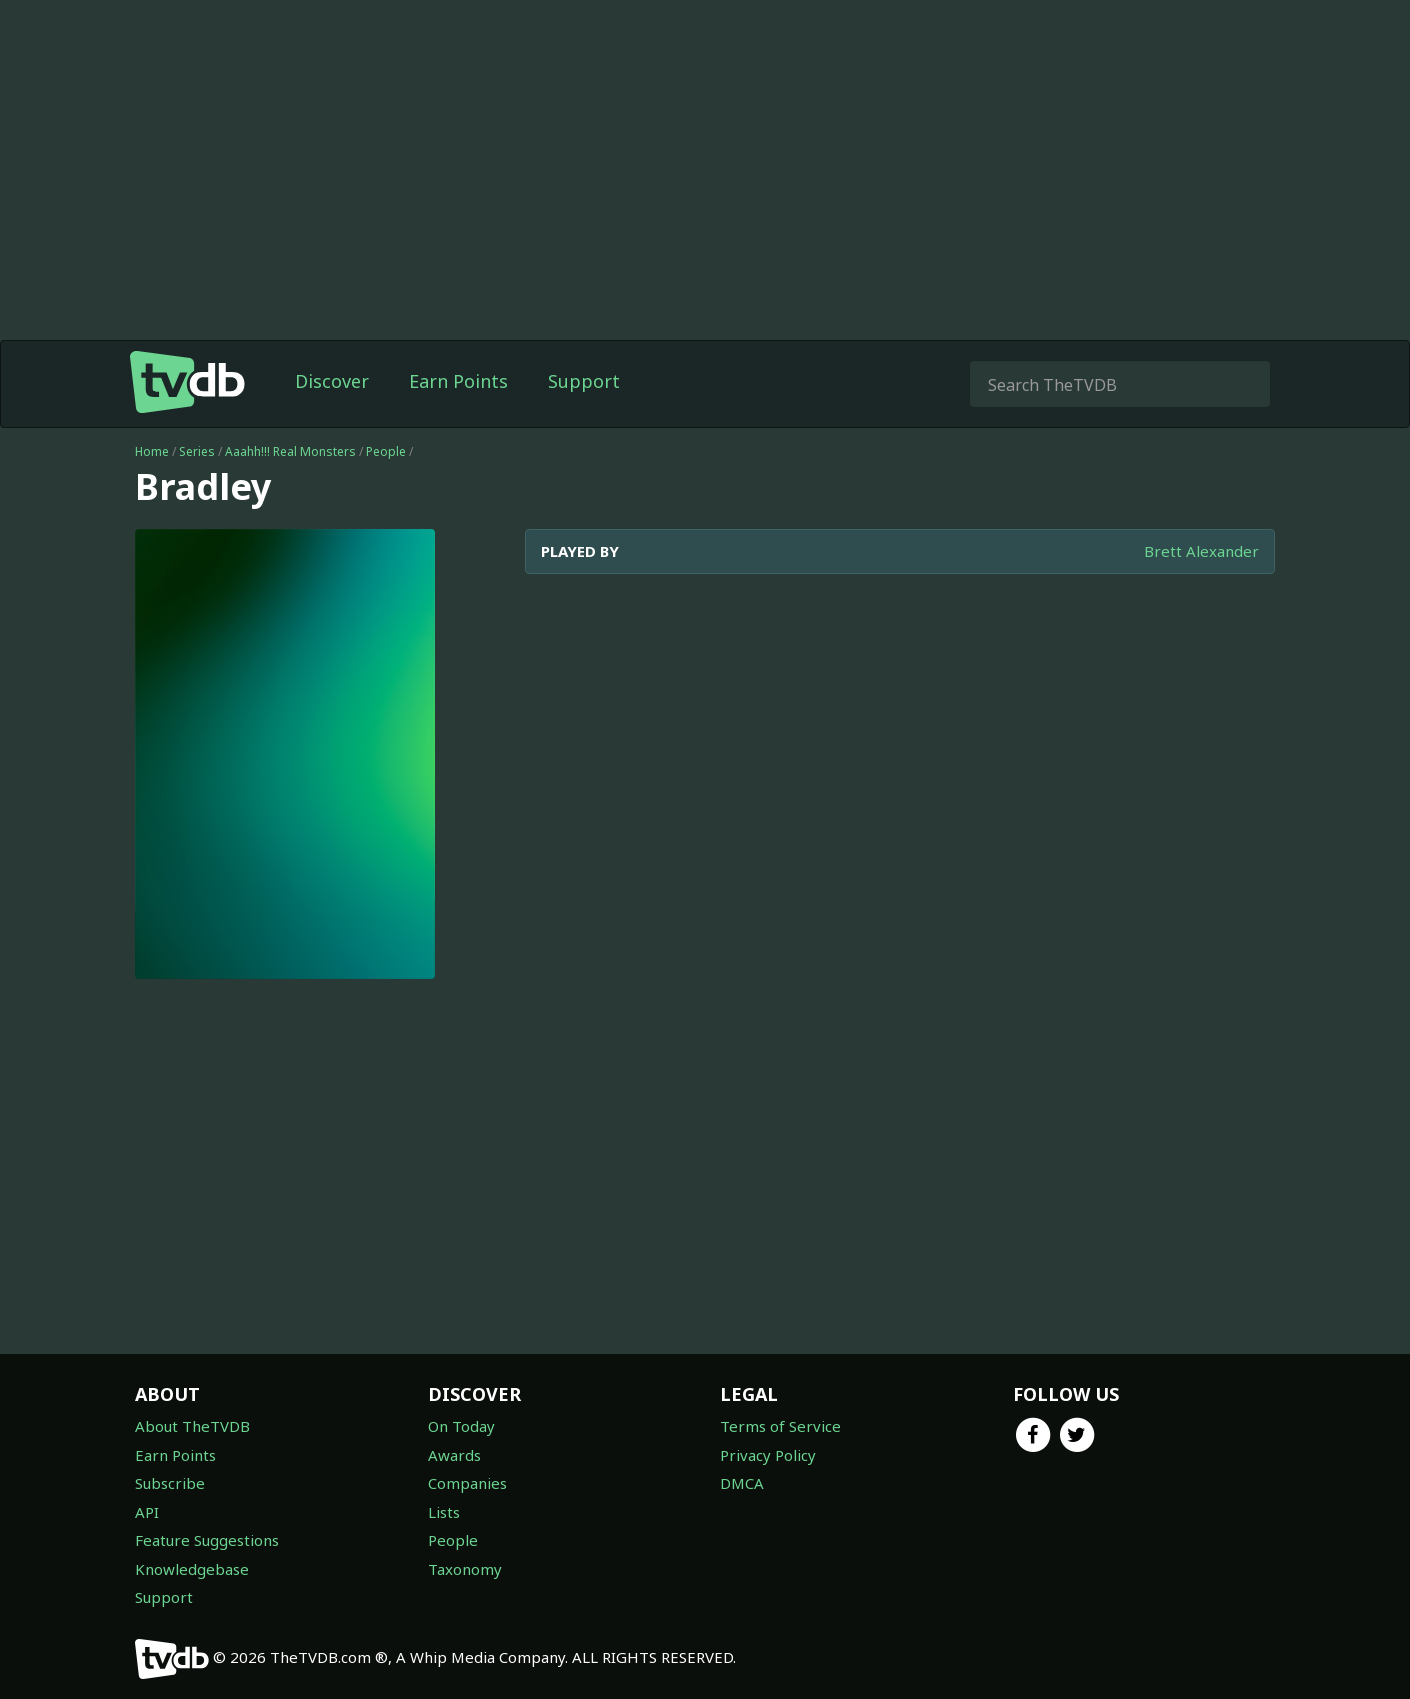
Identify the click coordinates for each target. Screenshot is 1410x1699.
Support (584, 381)
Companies (467, 1483)
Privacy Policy (768, 1455)
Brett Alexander (1201, 551)
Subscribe (170, 1483)
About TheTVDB (192, 1426)
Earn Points (458, 381)
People (386, 451)
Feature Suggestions (207, 1540)
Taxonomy (465, 1569)
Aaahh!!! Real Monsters (290, 451)
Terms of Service (780, 1426)
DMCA (742, 1483)
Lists (444, 1512)
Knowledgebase (192, 1569)
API (147, 1512)
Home (152, 451)
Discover (332, 381)
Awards (454, 1455)
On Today (461, 1426)
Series (197, 451)
